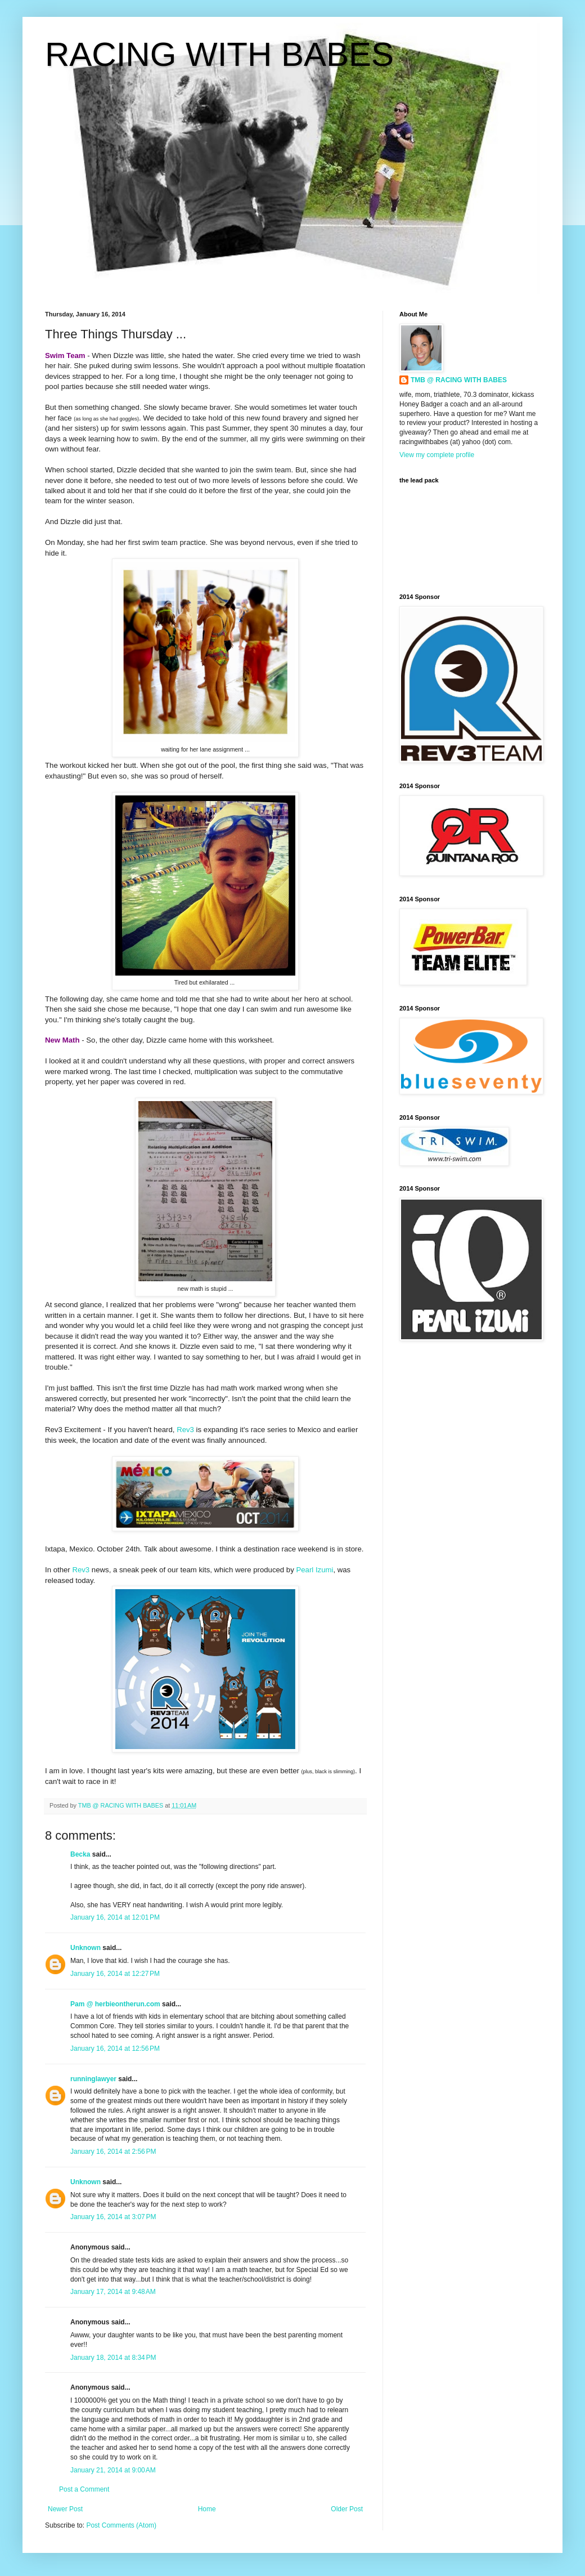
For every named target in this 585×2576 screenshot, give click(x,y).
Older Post (347, 2509)
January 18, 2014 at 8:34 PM (113, 2358)
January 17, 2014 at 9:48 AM (113, 2292)
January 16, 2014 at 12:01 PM (115, 1917)
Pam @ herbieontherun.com (115, 2004)
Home (207, 2509)
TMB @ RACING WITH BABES (459, 380)
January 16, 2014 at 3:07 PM (113, 2217)
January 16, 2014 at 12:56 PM (115, 2048)
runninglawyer (93, 2079)
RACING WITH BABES (219, 54)
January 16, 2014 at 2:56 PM (113, 2151)
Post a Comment (84, 2489)
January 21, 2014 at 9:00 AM (113, 2470)
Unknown (85, 1948)
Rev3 (185, 1429)
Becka (80, 1854)
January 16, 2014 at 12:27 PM (115, 1974)
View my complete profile (436, 455)
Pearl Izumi (314, 1570)
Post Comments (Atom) (121, 2525)
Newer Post (65, 2509)
